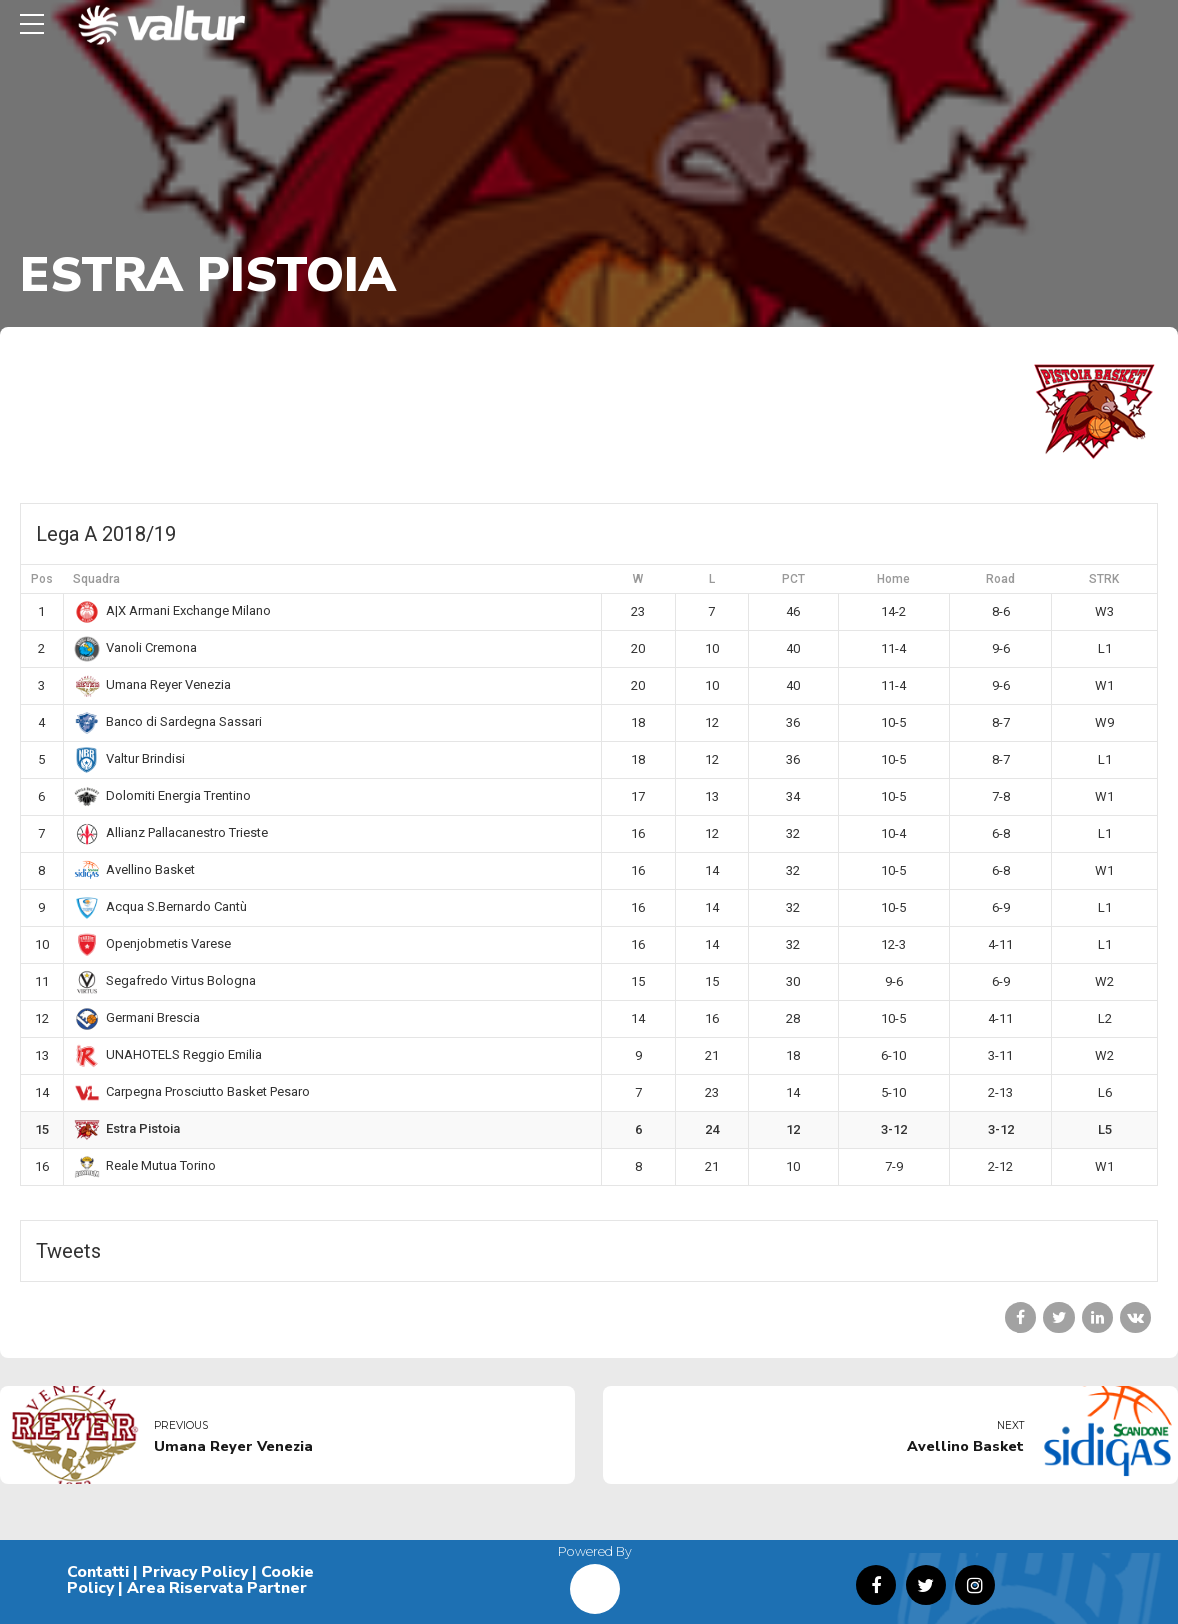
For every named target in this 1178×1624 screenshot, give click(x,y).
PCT (793, 579)
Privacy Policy (195, 1572)
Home (893, 579)
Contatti (98, 1572)
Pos (42, 579)
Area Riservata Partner (217, 1588)
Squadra (96, 579)
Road (1000, 579)
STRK (1104, 579)
